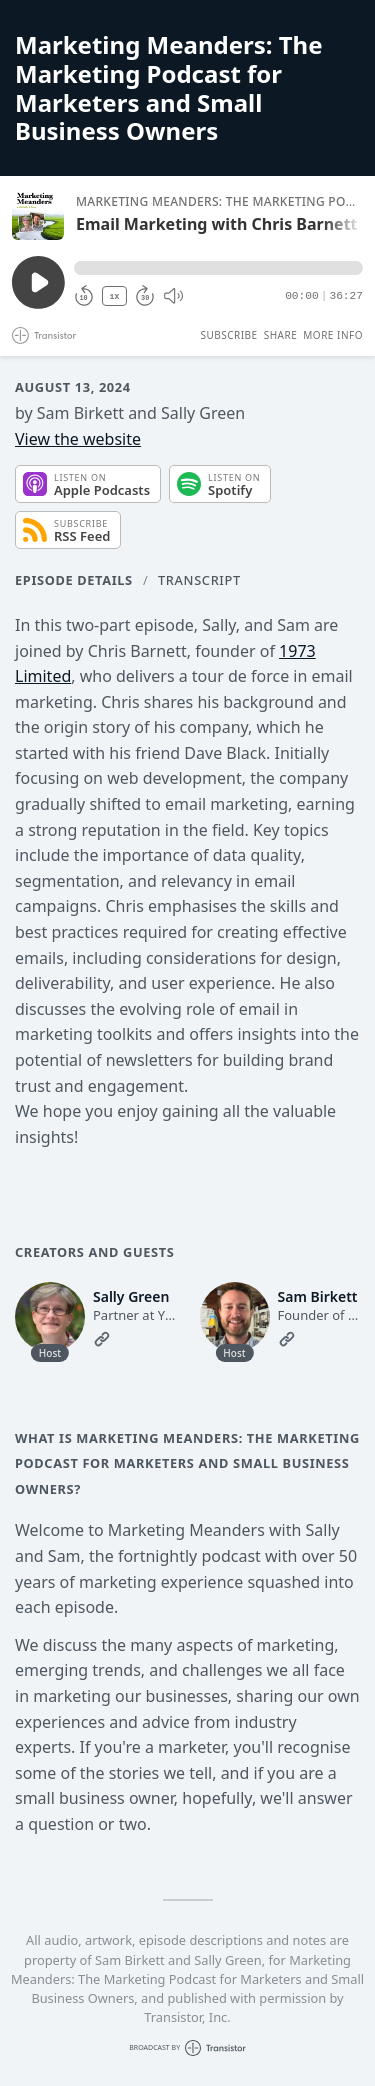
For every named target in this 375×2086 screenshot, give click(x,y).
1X (115, 296)
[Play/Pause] (38, 214)
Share (281, 335)
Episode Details (74, 580)
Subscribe (228, 335)
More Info (333, 335)
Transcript (199, 580)
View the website (78, 439)
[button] (218, 268)
